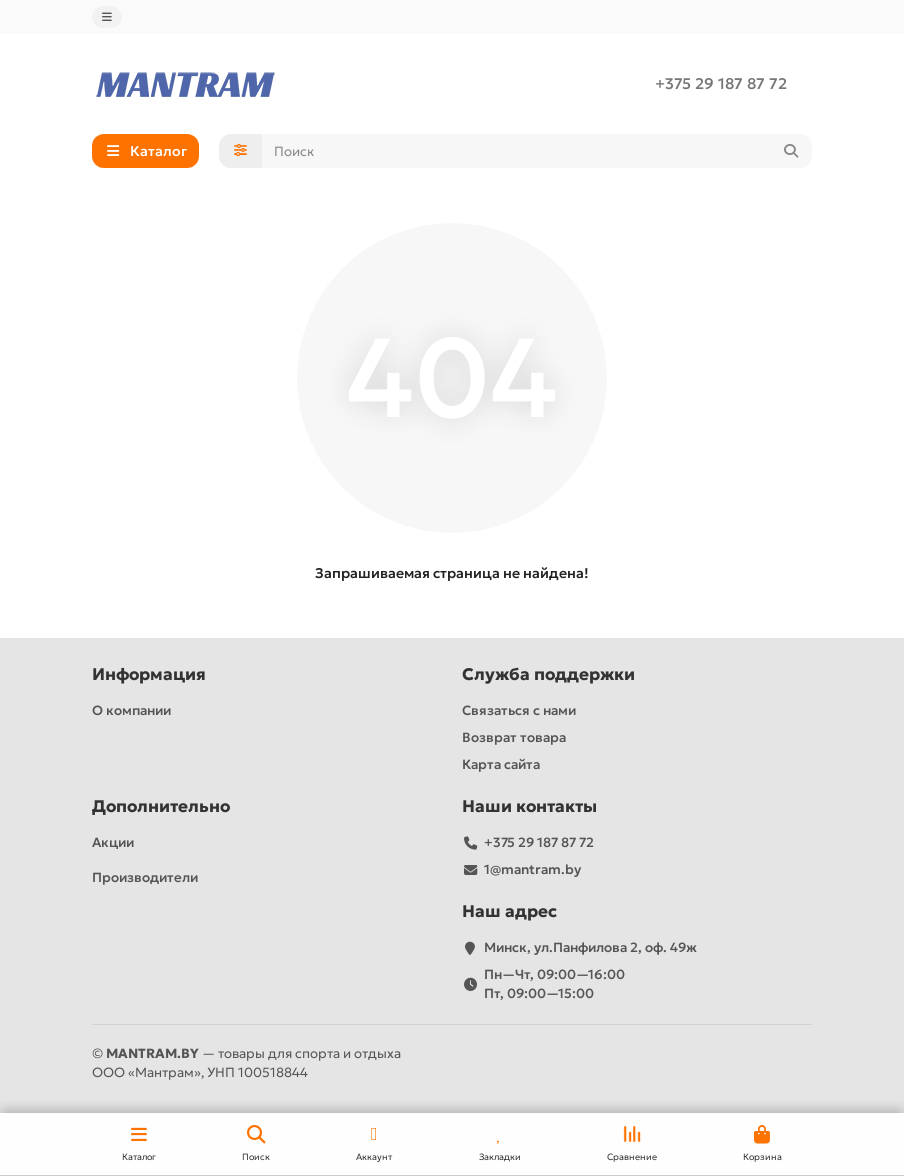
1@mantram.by (532, 869)
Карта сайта (501, 764)
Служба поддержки (548, 674)
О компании (131, 710)
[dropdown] (107, 17)
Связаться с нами (519, 710)
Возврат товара (514, 737)
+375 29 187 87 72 (721, 83)
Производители (145, 877)
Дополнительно (161, 806)
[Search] (537, 151)
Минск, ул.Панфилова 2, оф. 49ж (590, 947)
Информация (149, 674)
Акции (113, 842)
